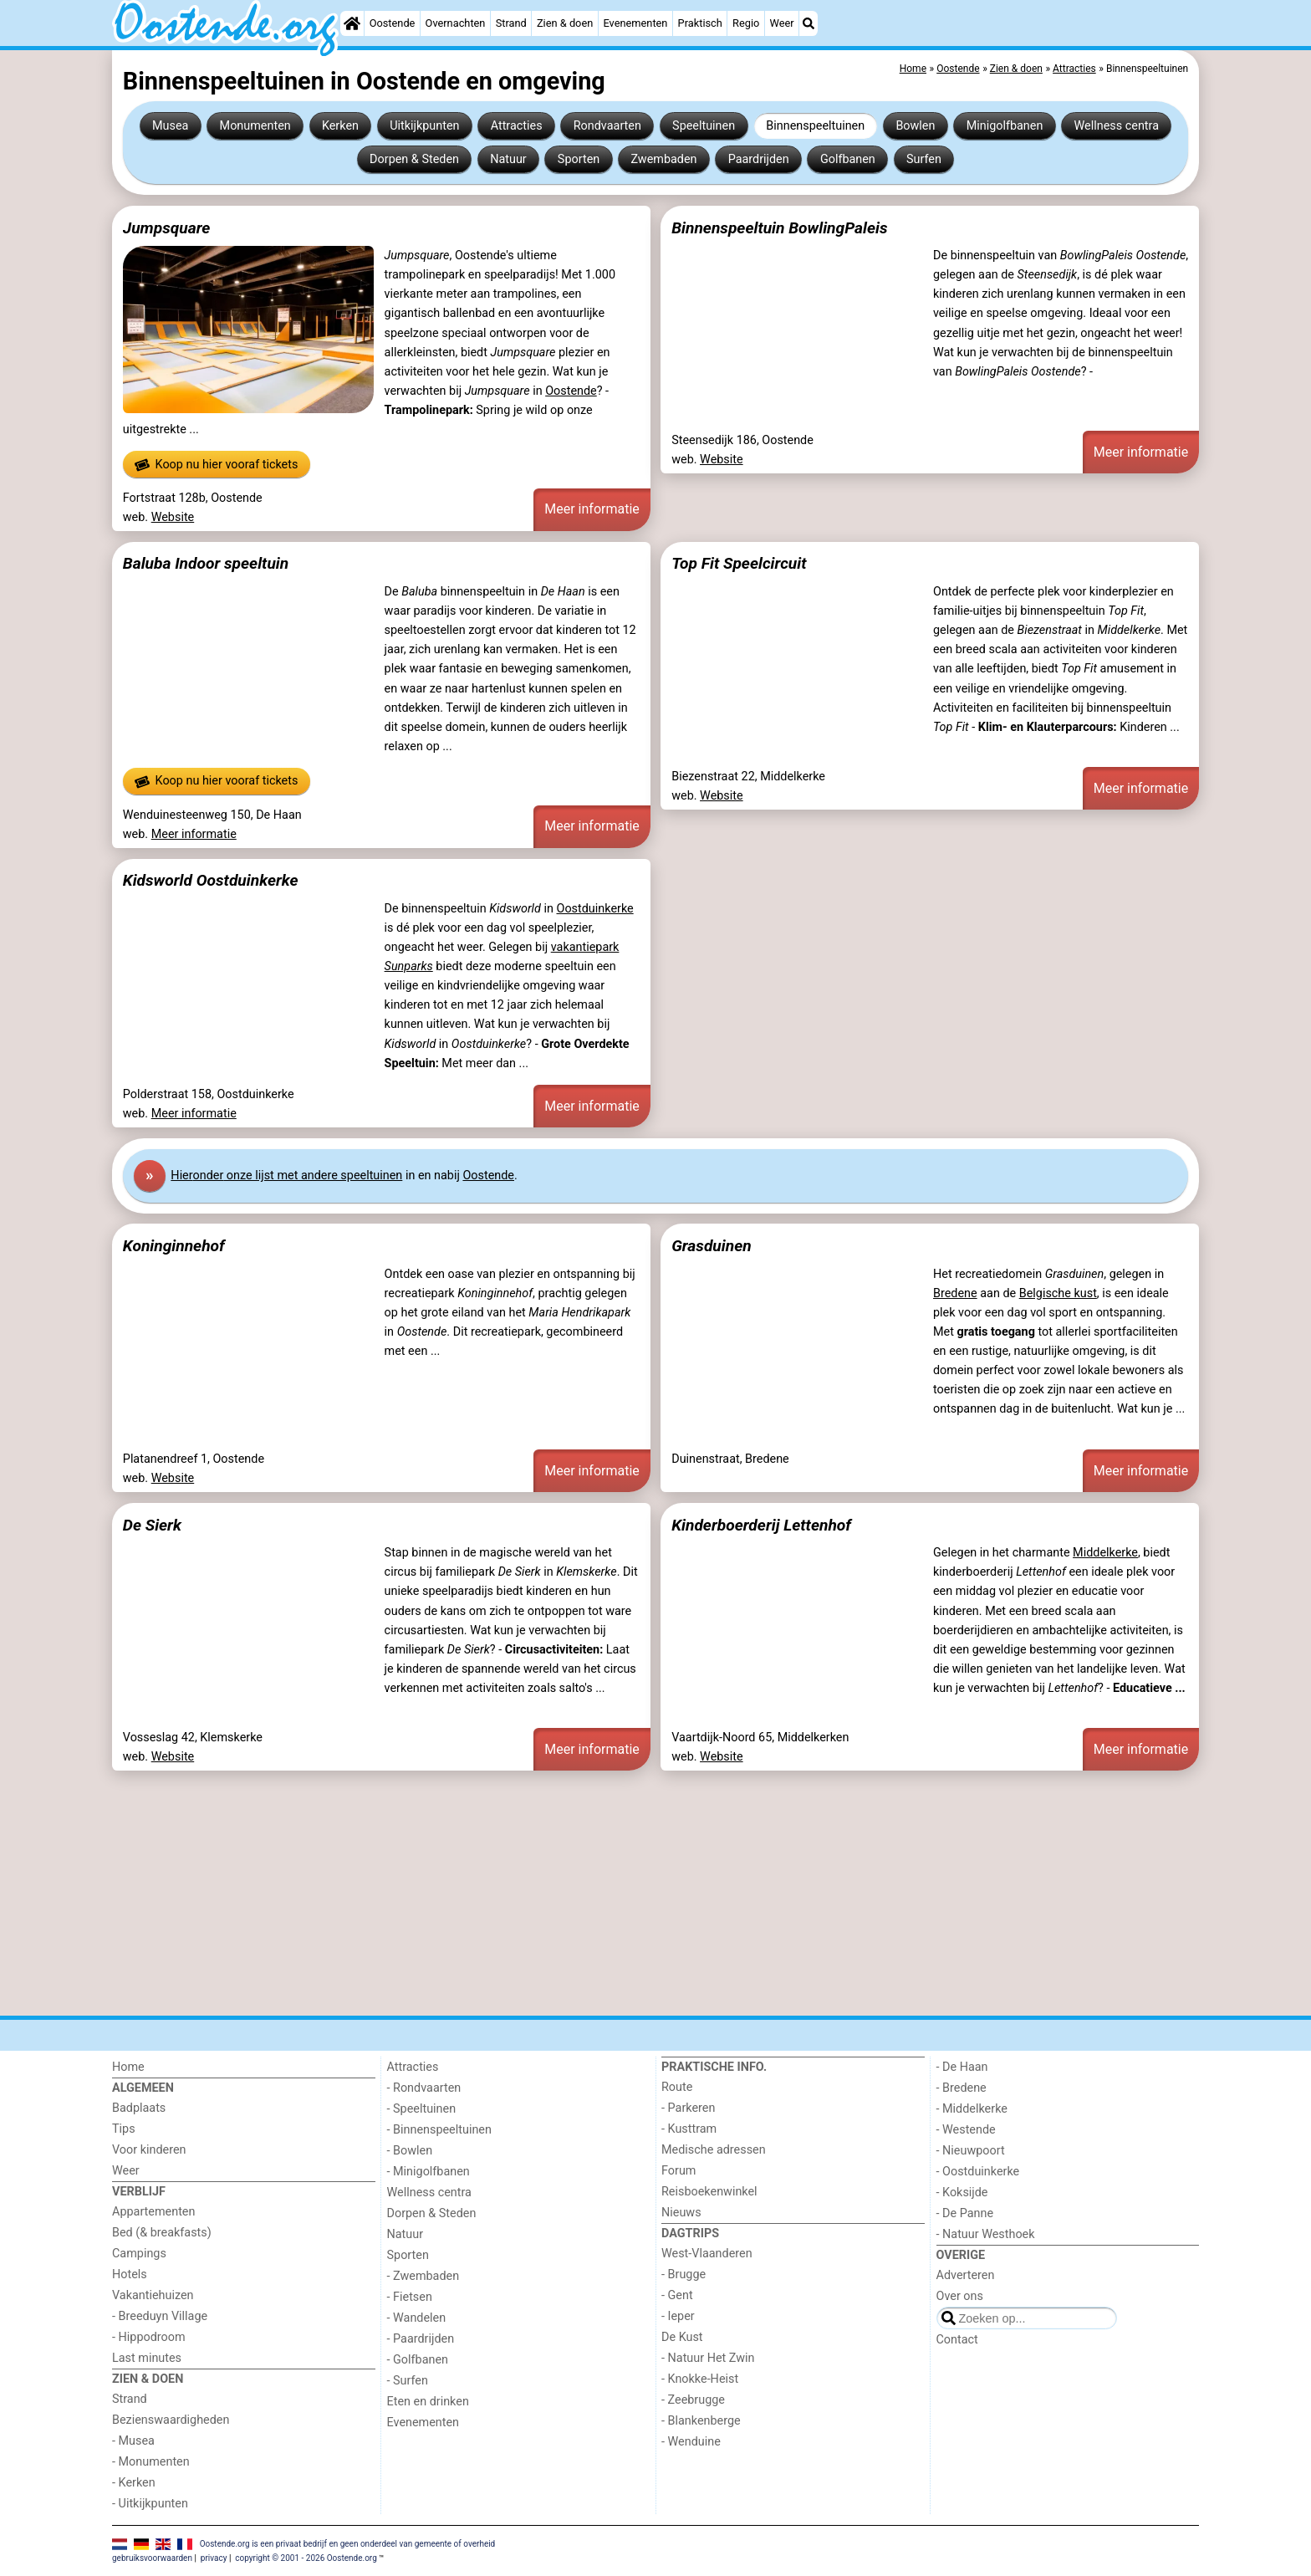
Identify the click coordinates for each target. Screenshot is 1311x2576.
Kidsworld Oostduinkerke (210, 880)
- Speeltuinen (422, 2109)
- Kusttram (689, 2129)
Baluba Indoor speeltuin (205, 563)
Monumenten (255, 126)
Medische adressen (713, 2150)
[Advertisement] (613, 1893)
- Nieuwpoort (970, 2151)
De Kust (682, 2337)
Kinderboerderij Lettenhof (761, 1525)
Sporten (578, 159)
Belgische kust (1058, 1293)
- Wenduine (691, 2442)
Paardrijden (758, 159)
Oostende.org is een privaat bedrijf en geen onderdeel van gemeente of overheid (348, 2543)
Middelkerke (1105, 1553)
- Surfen (407, 2381)
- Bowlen (410, 2151)
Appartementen (153, 2212)
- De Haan (962, 2067)
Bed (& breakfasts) (162, 2233)
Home (128, 2067)
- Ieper (678, 2316)
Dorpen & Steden (414, 159)
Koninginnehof (174, 1245)
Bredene (955, 1293)
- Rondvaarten (424, 2088)
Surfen (923, 159)
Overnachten (456, 23)
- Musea (133, 2441)
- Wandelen (416, 2318)
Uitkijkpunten (424, 126)
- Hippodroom (149, 2337)
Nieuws (681, 2212)
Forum (678, 2171)
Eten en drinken (428, 2402)
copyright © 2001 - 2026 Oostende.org (305, 2558)
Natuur (508, 159)
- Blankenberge (701, 2421)
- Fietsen (409, 2297)
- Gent (677, 2295)
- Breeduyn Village (159, 2316)
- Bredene (961, 2088)
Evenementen (635, 23)
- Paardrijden (421, 2339)
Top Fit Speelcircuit (738, 563)
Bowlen (915, 126)
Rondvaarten (607, 126)
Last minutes (146, 2358)
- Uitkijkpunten (150, 2504)
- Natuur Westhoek (985, 2234)
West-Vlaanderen (706, 2253)
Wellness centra (1116, 126)
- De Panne (965, 2213)
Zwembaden (663, 159)
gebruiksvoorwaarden (152, 2558)
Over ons (959, 2296)
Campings (139, 2253)
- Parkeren (688, 2108)
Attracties (517, 126)
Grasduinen (711, 1245)
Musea (170, 126)
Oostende (393, 23)
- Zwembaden (423, 2276)
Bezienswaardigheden (170, 2420)
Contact (957, 2340)
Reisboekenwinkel (709, 2192)
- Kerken (134, 2483)
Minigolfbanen (1005, 126)
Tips (123, 2129)
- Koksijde (962, 2192)
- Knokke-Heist (699, 2379)
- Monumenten (151, 2462)
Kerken (340, 126)
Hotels (129, 2274)
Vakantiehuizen (153, 2295)
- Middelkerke (971, 2109)
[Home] (352, 23)
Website (173, 517)
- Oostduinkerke (978, 2172)
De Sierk (152, 1525)
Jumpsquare (167, 228)
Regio (745, 23)
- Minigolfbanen (428, 2172)
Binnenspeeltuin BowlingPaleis (779, 228)
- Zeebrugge (693, 2400)
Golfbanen (847, 159)
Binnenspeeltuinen (815, 126)
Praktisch (700, 23)
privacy (214, 2558)
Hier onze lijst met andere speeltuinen (286, 1175)
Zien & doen (565, 23)
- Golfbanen (418, 2360)
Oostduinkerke (594, 909)
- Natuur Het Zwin (708, 2358)
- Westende (966, 2130)
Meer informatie (592, 509)
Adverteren (965, 2275)
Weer (782, 23)
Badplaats (139, 2108)
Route (676, 2087)
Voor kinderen (149, 2150)
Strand (511, 23)
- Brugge (683, 2274)
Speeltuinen (703, 126)
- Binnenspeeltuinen (439, 2130)
